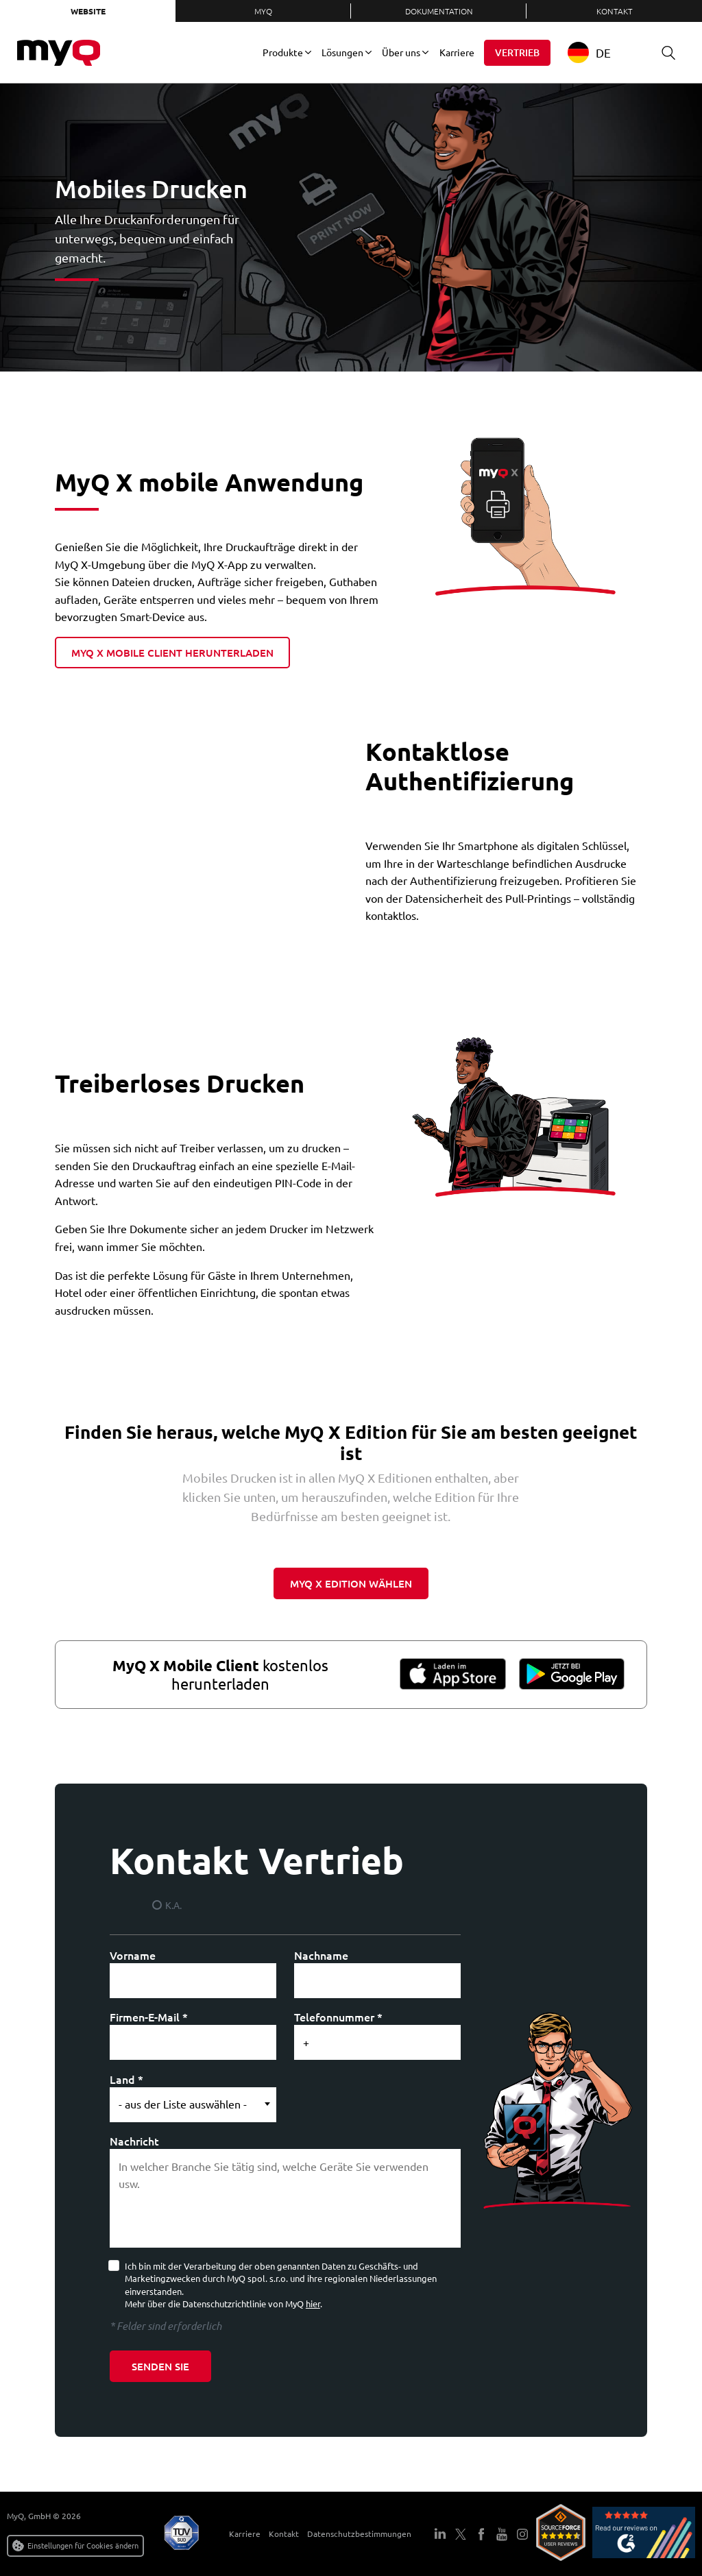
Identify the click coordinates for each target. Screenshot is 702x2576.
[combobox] (599, 52)
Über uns (401, 52)
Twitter (461, 2534)
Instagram (522, 2534)
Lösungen (342, 52)
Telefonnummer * (338, 2016)
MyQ (263, 10)
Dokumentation (439, 10)
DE (589, 52)
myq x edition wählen (351, 1583)
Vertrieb (517, 52)
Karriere (456, 52)
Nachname (321, 1954)
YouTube (502, 2534)
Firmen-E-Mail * (149, 2016)
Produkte (283, 52)
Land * (126, 2079)
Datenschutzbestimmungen (359, 2533)
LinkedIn (440, 2534)
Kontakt (614, 10)
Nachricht (134, 2140)
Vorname (133, 1954)
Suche (663, 52)
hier (313, 2303)
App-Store (446, 1674)
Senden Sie (160, 2366)
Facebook (481, 2534)
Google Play (557, 1674)
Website (88, 10)
